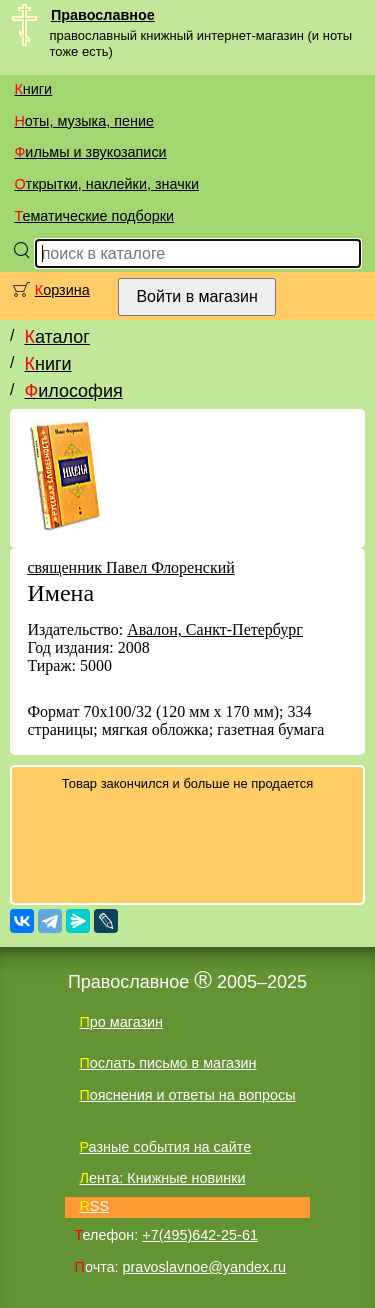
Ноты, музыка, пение (84, 121)
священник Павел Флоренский (130, 567)
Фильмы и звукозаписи (90, 152)
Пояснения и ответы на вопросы (187, 1095)
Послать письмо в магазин (167, 1063)
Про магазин (121, 1022)
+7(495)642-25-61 (200, 1235)
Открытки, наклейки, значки (106, 184)
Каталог (56, 337)
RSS (94, 1206)
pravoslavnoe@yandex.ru (204, 1267)
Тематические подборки (94, 216)
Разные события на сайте (165, 1147)
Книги (33, 89)
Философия (73, 391)
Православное (103, 15)
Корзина (62, 290)
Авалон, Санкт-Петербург (215, 629)
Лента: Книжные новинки (162, 1178)
